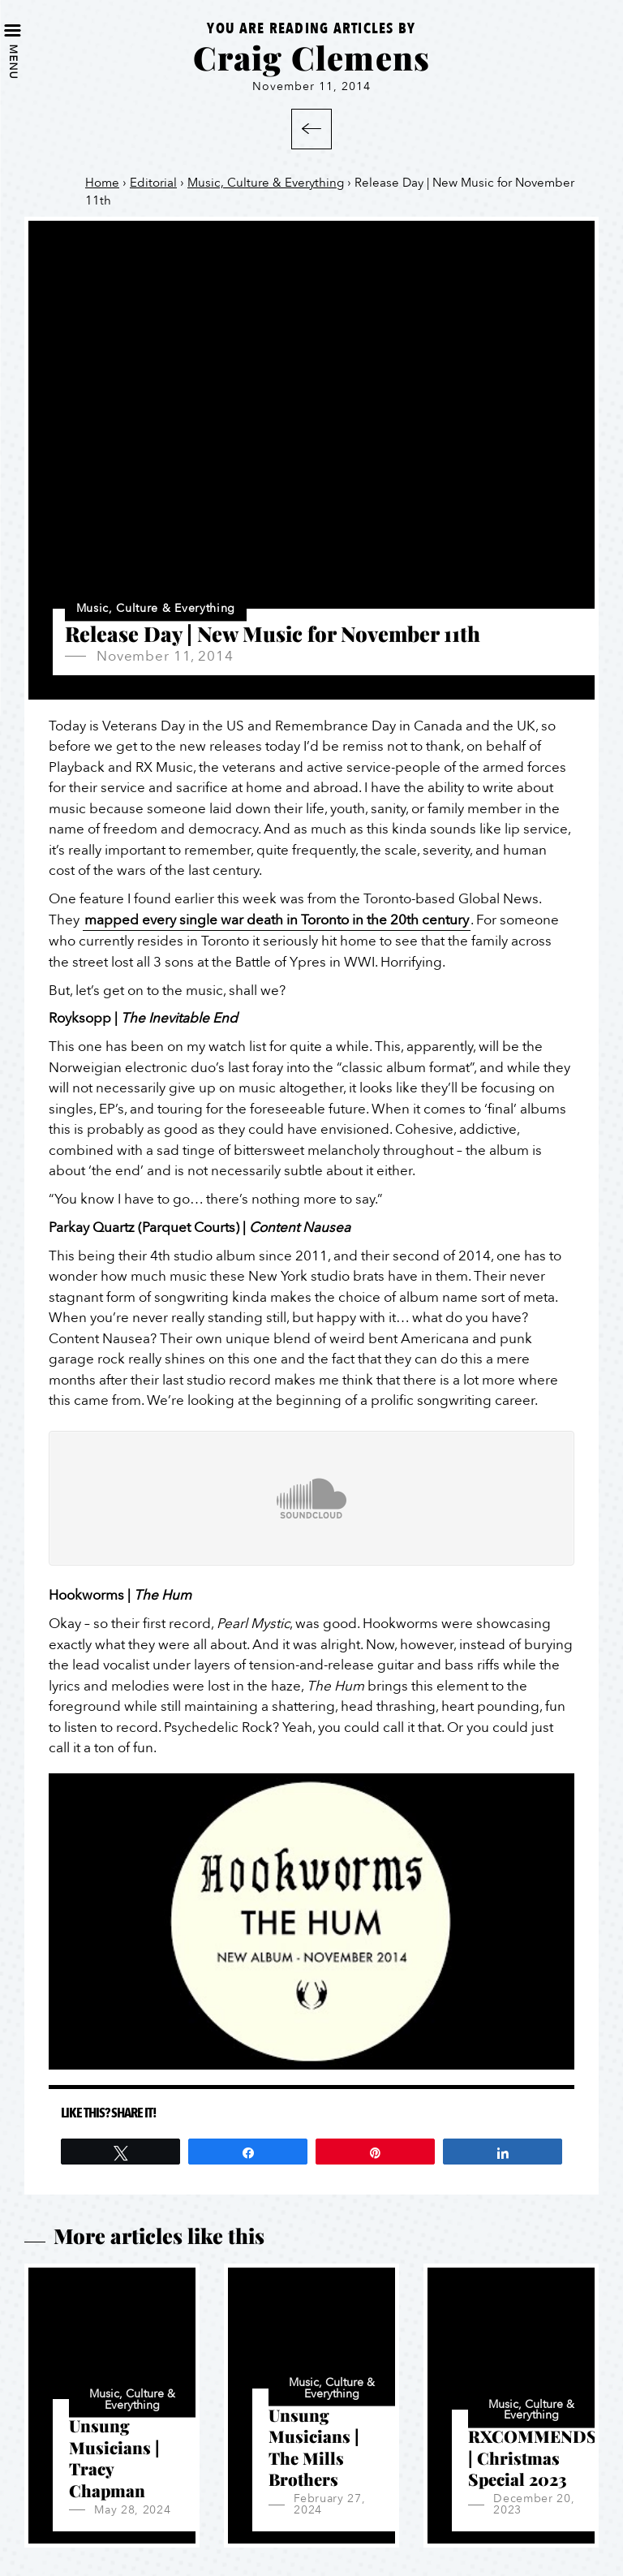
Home (102, 182)
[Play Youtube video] (311, 1921)
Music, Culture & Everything (265, 182)
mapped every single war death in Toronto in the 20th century (276, 920)
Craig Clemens (312, 57)
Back (311, 129)
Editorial (153, 182)
